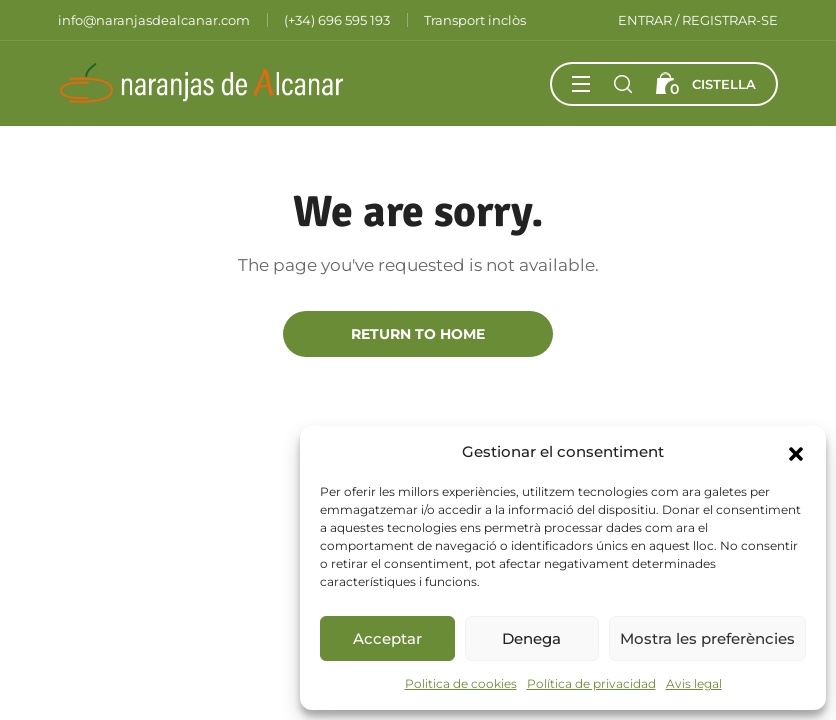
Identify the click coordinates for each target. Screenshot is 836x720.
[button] (796, 452)
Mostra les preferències (707, 638)
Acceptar (387, 638)
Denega (531, 638)
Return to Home (418, 334)
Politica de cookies (461, 683)
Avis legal (694, 683)
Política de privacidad (591, 683)
